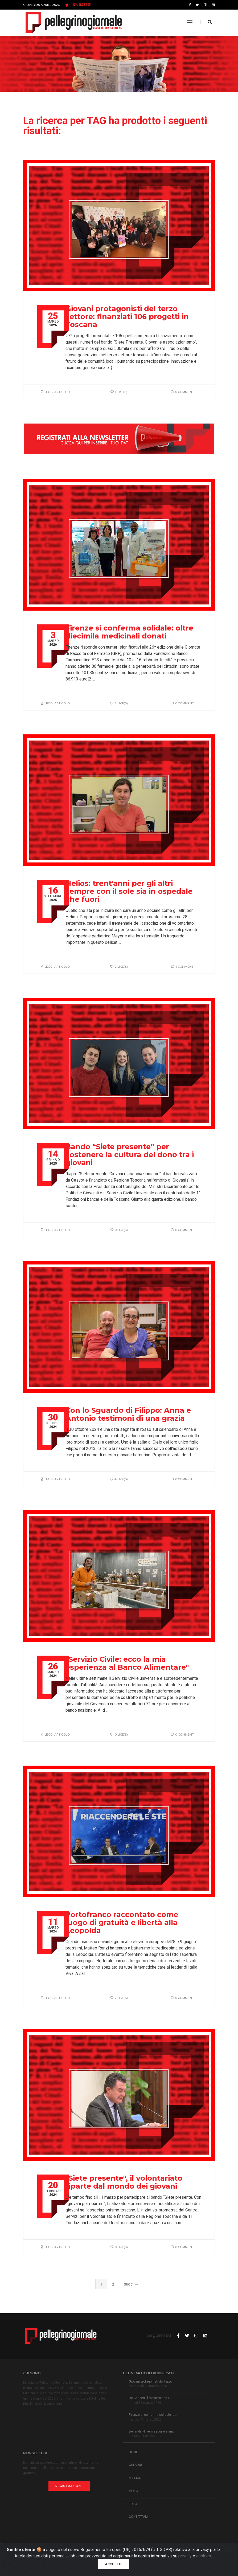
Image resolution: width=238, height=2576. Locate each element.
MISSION (135, 2478)
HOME (133, 2452)
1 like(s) (118, 392)
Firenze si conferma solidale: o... (153, 2415)
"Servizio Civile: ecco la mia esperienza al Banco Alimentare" (127, 1663)
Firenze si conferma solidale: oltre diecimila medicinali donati (129, 632)
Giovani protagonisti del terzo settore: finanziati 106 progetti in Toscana (127, 317)
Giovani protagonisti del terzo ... (152, 2381)
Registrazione (69, 2486)
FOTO (133, 2504)
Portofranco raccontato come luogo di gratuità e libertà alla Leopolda (121, 1923)
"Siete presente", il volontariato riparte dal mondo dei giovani (123, 2182)
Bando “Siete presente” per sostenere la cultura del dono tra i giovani (129, 1155)
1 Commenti (182, 966)
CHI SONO (136, 2465)
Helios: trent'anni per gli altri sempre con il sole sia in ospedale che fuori (128, 891)
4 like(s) (119, 1479)
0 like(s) (119, 1230)
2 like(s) (119, 703)
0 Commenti (183, 392)
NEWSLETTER (77, 5)
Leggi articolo (55, 392)
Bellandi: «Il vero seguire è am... (152, 2431)
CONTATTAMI (139, 2517)
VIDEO (133, 2491)
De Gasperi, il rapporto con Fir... (151, 2398)
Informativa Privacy (68, 2556)
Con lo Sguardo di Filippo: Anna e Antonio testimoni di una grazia (128, 1414)
